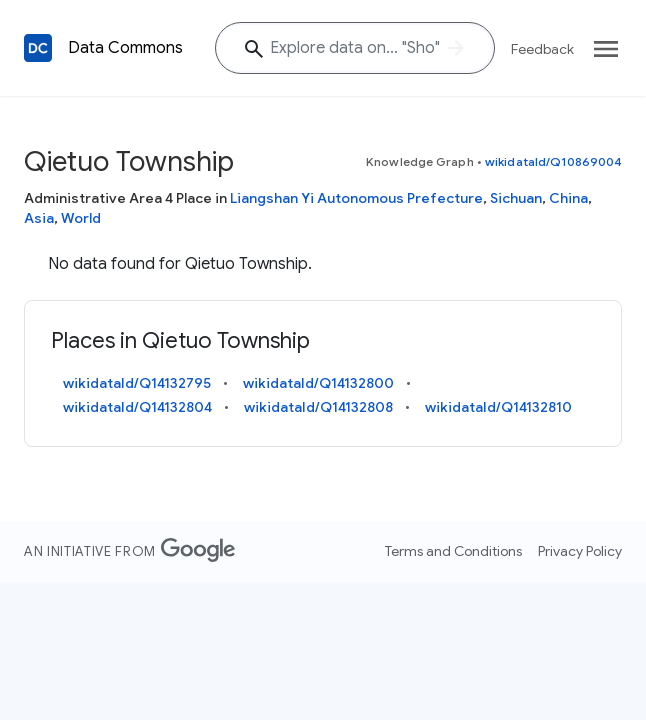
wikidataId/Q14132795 (137, 383)
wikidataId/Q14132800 (318, 383)
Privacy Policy (580, 551)
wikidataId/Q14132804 (137, 407)
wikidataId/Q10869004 (553, 161)
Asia (39, 218)
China (568, 198)
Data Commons (125, 48)
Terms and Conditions (453, 551)
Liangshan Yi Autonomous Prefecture (356, 198)
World (81, 218)
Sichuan (516, 198)
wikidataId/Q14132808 (318, 407)
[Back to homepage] (38, 48)
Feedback (542, 49)
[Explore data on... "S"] (355, 48)
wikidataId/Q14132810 (498, 407)
